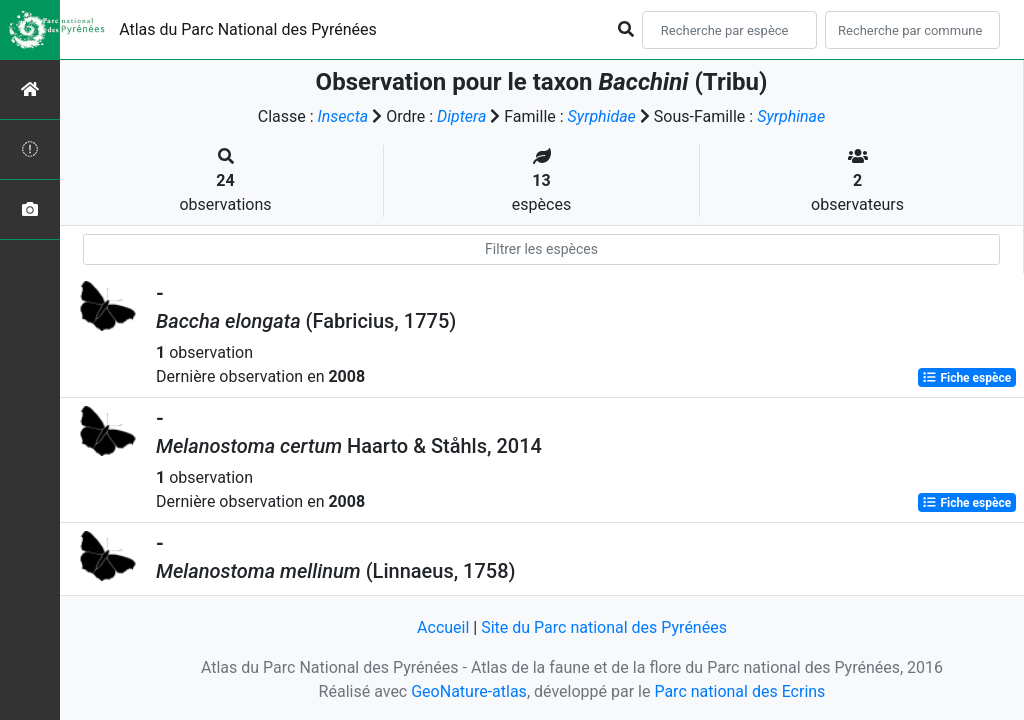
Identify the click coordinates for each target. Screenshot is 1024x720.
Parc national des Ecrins (739, 691)
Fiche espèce (966, 378)
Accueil (443, 627)
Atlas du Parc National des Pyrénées (248, 29)
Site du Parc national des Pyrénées (604, 627)
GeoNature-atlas (469, 691)
